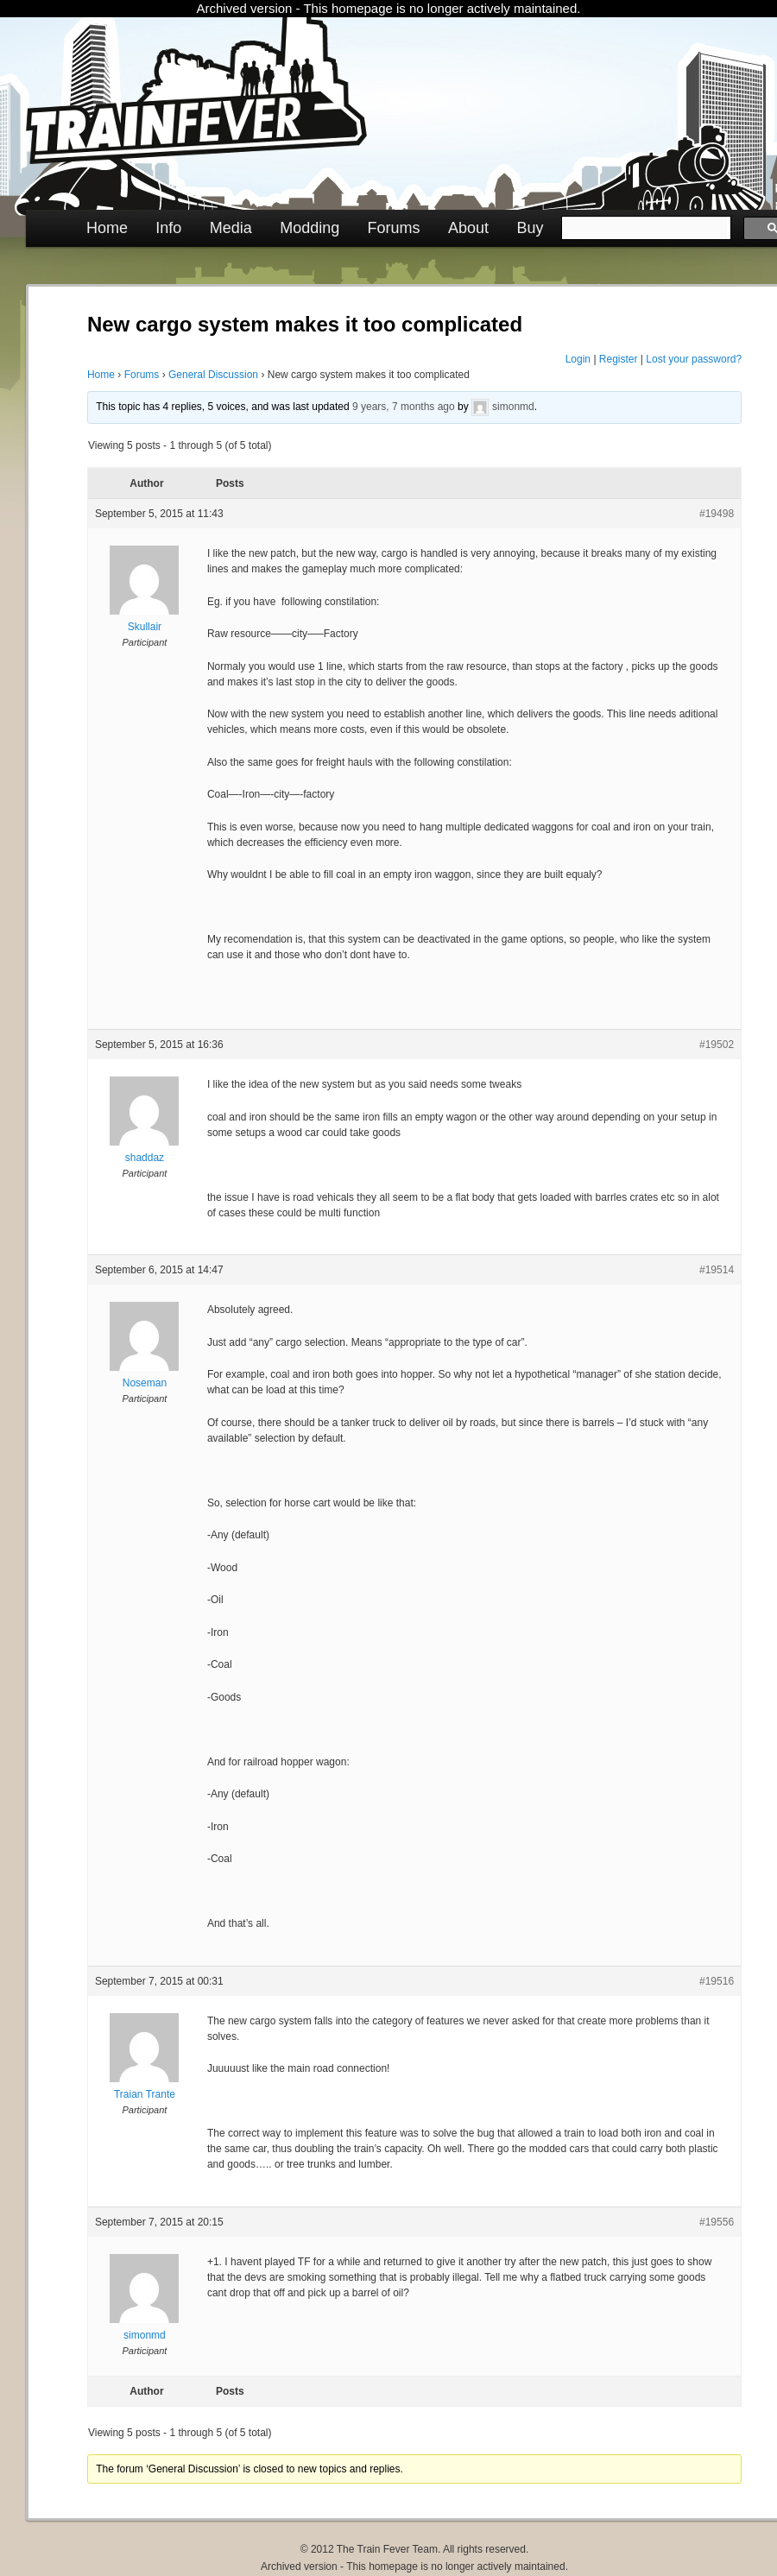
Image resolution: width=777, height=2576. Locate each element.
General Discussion (213, 375)
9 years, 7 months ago (403, 407)
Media (231, 228)
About (468, 228)
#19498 (716, 514)
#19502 (716, 1045)
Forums (394, 228)
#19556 (716, 2222)
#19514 (716, 1270)
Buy (529, 228)
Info (168, 228)
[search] (644, 228)
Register (618, 359)
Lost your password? (694, 359)
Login (578, 359)
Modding (309, 228)
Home (107, 228)
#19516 (716, 1981)
